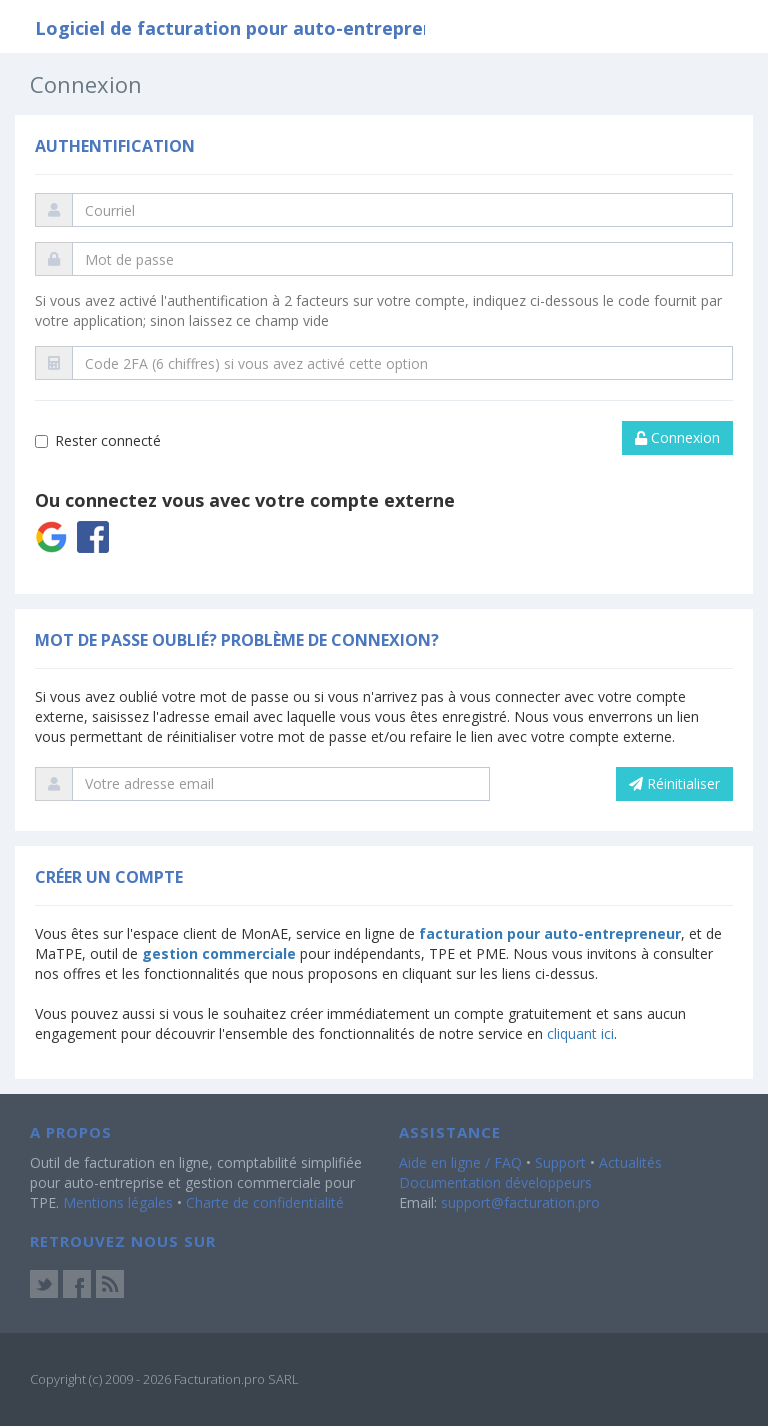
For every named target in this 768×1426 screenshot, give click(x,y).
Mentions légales (118, 1202)
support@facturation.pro (520, 1202)
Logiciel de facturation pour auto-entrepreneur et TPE (282, 28)
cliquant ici (580, 1033)
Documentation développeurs (495, 1182)
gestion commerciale (219, 953)
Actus (110, 1284)
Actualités (630, 1162)
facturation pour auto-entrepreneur (550, 933)
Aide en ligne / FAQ (460, 1162)
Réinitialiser (674, 783)
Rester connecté (98, 440)
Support (560, 1162)
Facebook (77, 1284)
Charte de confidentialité (265, 1202)
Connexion (677, 437)
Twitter (44, 1284)
